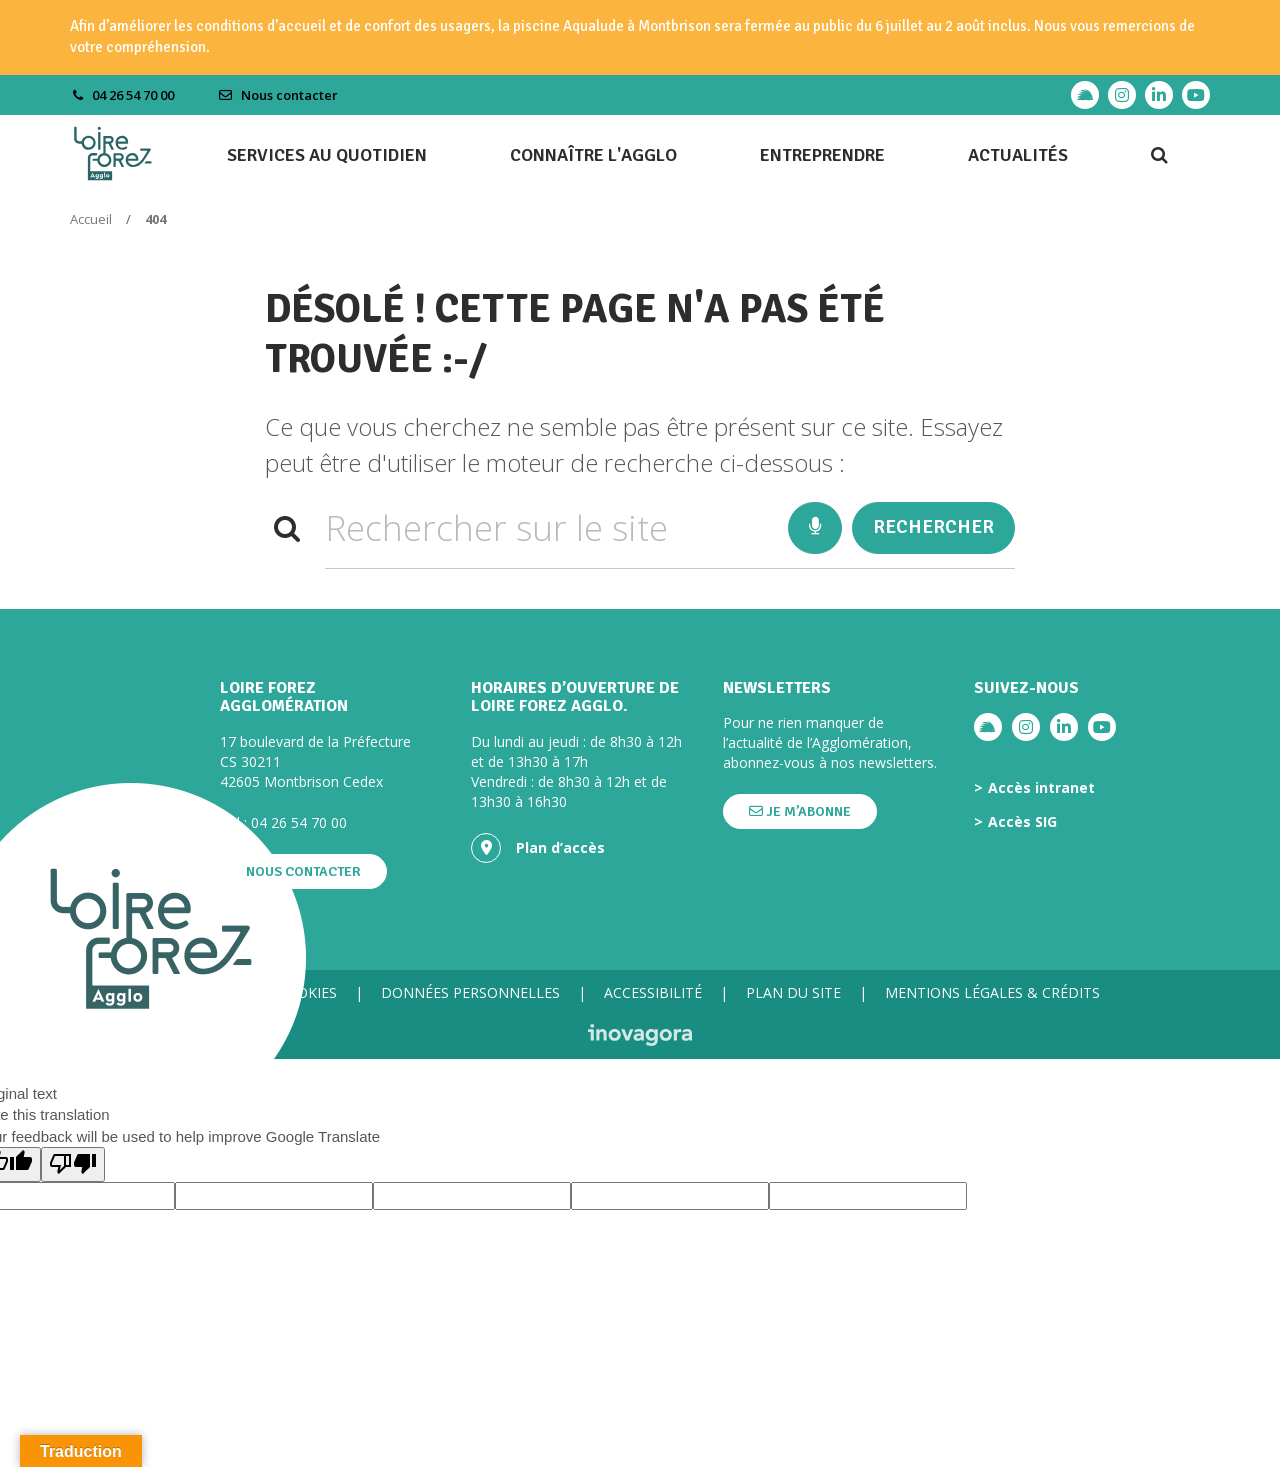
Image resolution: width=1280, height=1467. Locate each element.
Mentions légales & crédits (992, 992)
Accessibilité (653, 992)
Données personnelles (470, 992)
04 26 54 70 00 (299, 822)
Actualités (1018, 155)
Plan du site (793, 992)
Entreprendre (822, 155)
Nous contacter (278, 95)
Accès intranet (1041, 788)
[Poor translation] (73, 1164)
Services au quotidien (327, 155)
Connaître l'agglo (593, 155)
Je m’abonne (800, 811)
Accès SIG (1022, 822)
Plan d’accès (538, 848)
